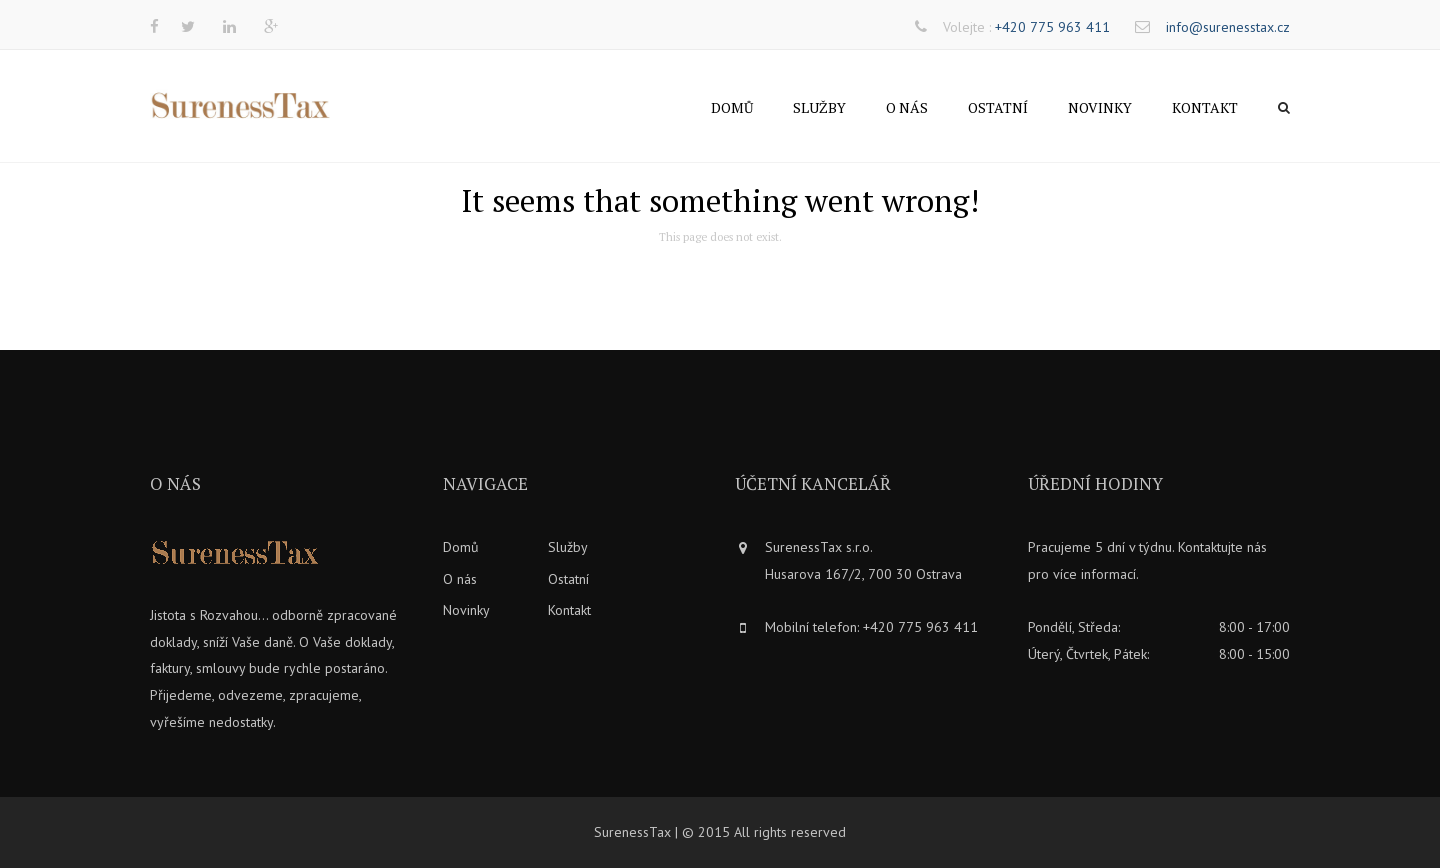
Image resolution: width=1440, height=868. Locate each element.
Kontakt (1205, 107)
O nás (907, 107)
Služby (819, 107)
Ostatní (998, 107)
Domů (732, 107)
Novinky (1100, 107)
